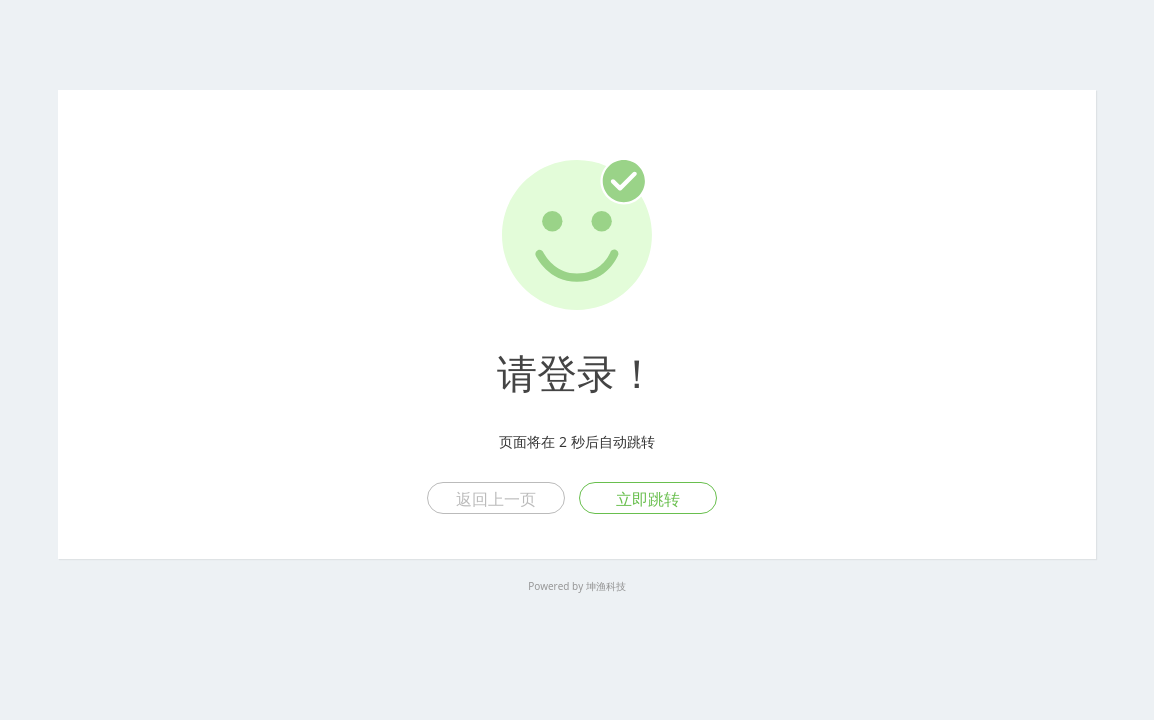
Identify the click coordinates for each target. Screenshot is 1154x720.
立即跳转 (648, 499)
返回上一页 (496, 499)
